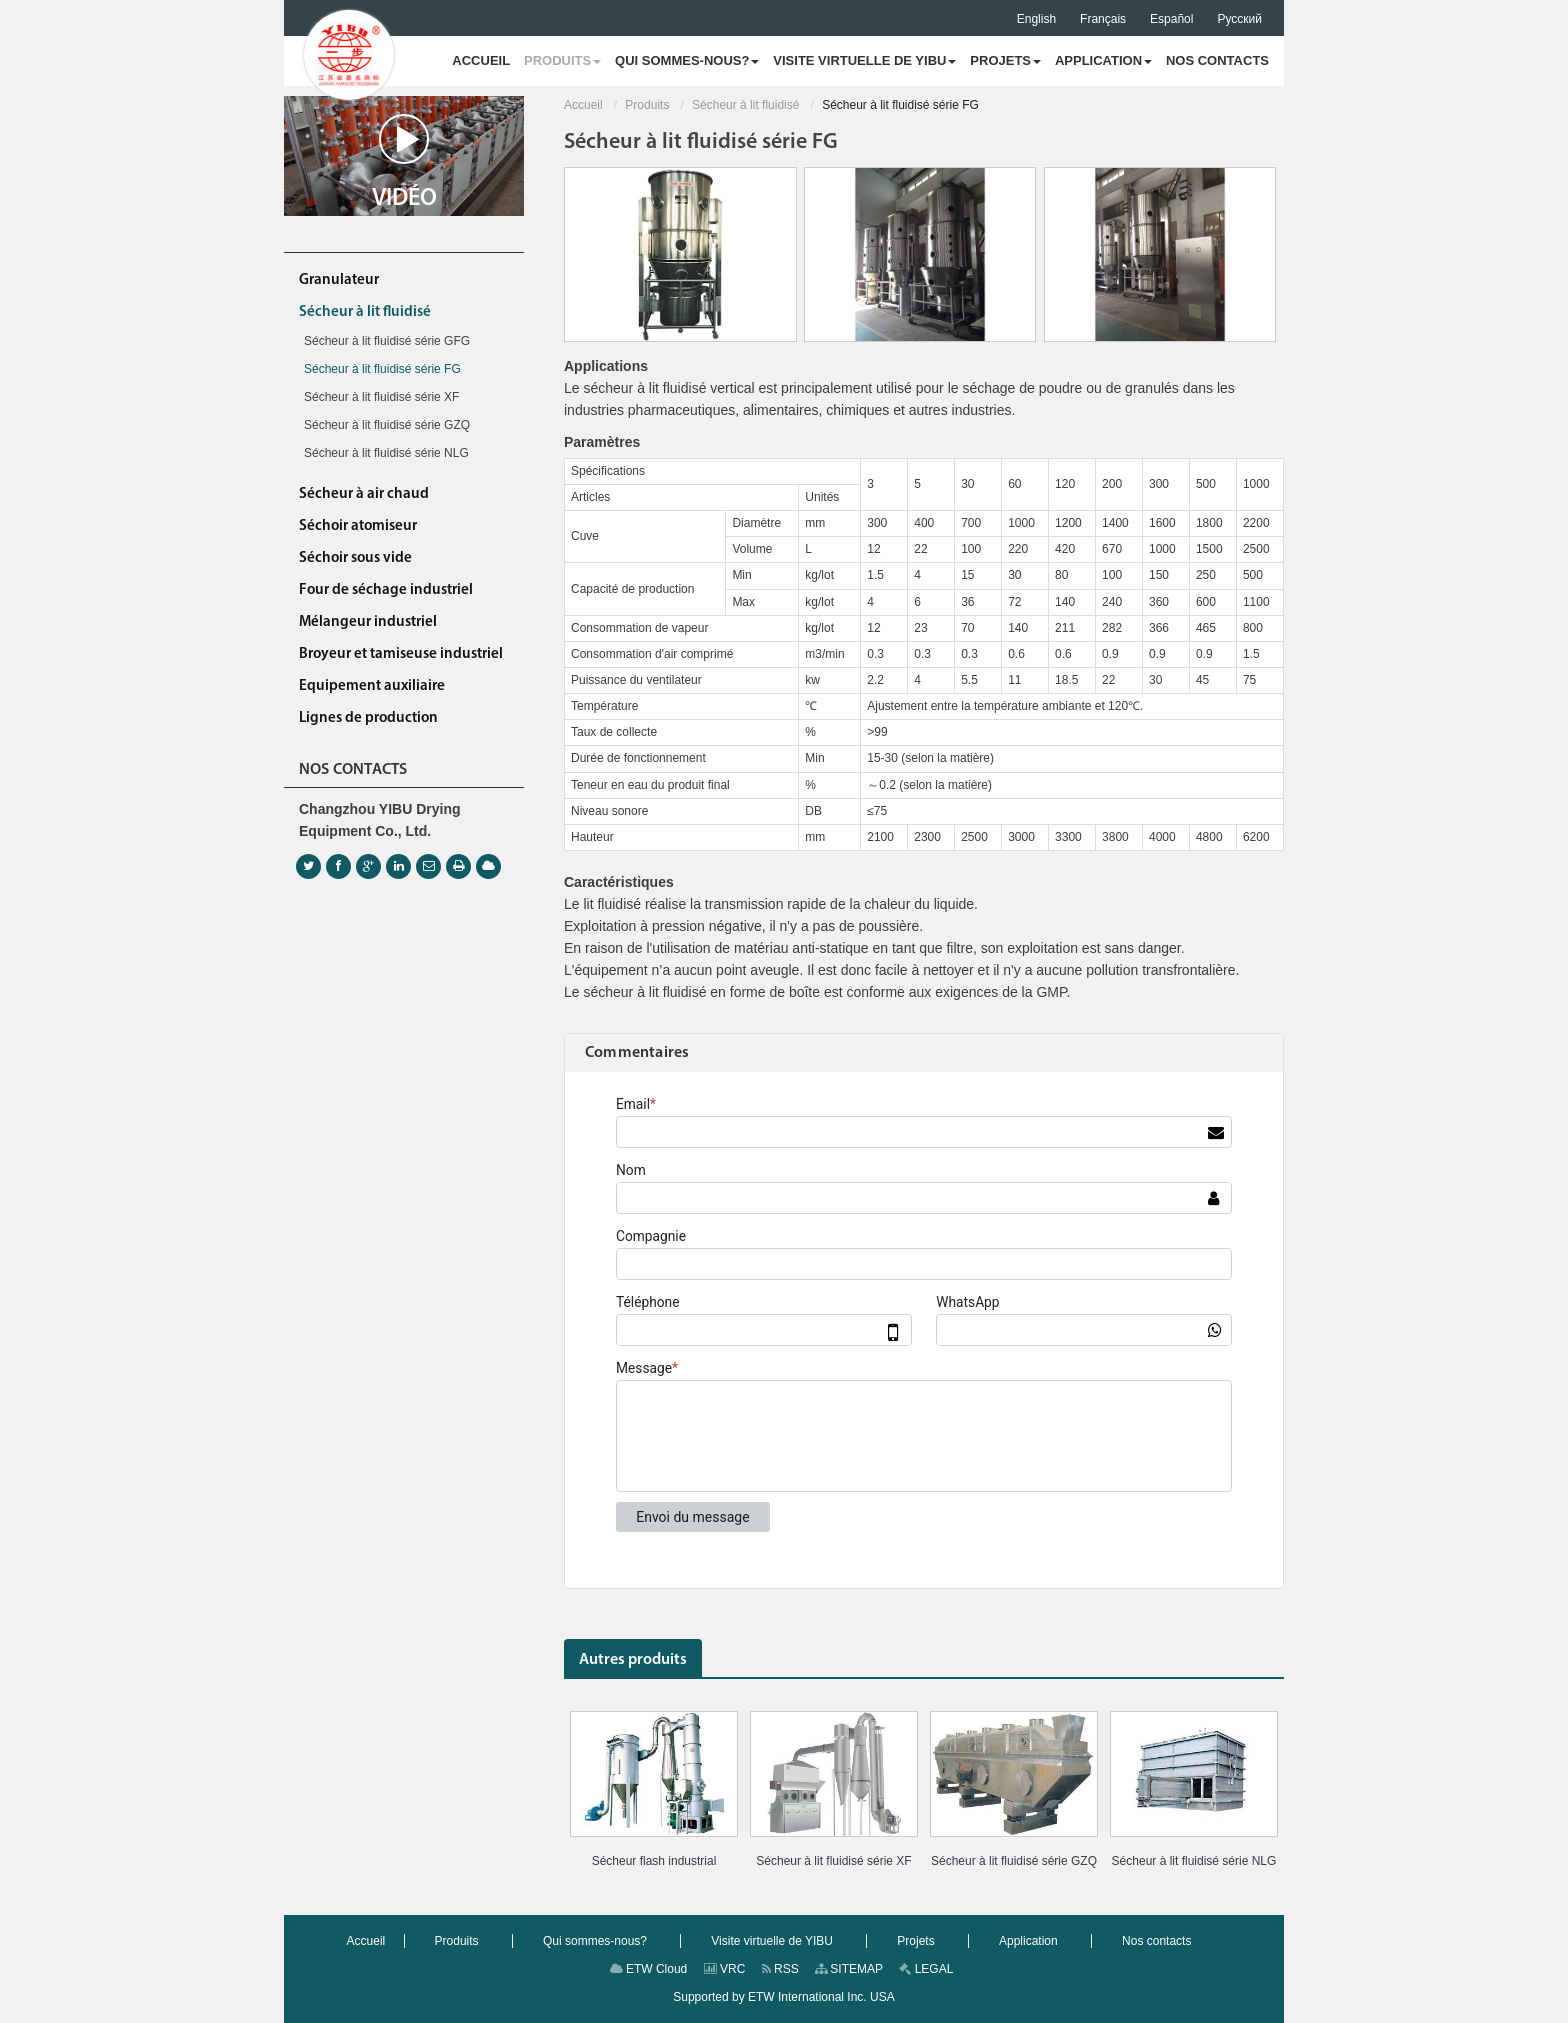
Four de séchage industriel (386, 590)
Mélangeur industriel (368, 622)
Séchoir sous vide (355, 558)
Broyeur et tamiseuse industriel (401, 654)
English (1036, 19)
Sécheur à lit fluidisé (745, 105)
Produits (647, 105)
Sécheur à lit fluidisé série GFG (387, 341)
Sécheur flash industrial (654, 1861)
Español (1171, 19)
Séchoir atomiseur (358, 526)
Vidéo (404, 162)
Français (1103, 19)
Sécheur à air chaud (364, 494)
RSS (780, 1969)
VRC (725, 1969)
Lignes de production (368, 718)
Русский (1239, 19)
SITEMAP (849, 1969)
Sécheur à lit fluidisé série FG (382, 369)
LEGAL (926, 1969)
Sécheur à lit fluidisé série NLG (1194, 1861)
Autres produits (633, 1660)
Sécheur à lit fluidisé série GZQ (1014, 1861)
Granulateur (339, 280)
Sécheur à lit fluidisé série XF (833, 1861)
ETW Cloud (649, 1969)
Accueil (583, 105)
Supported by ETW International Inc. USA (783, 1997)
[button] (562, 61)
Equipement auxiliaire (372, 686)
